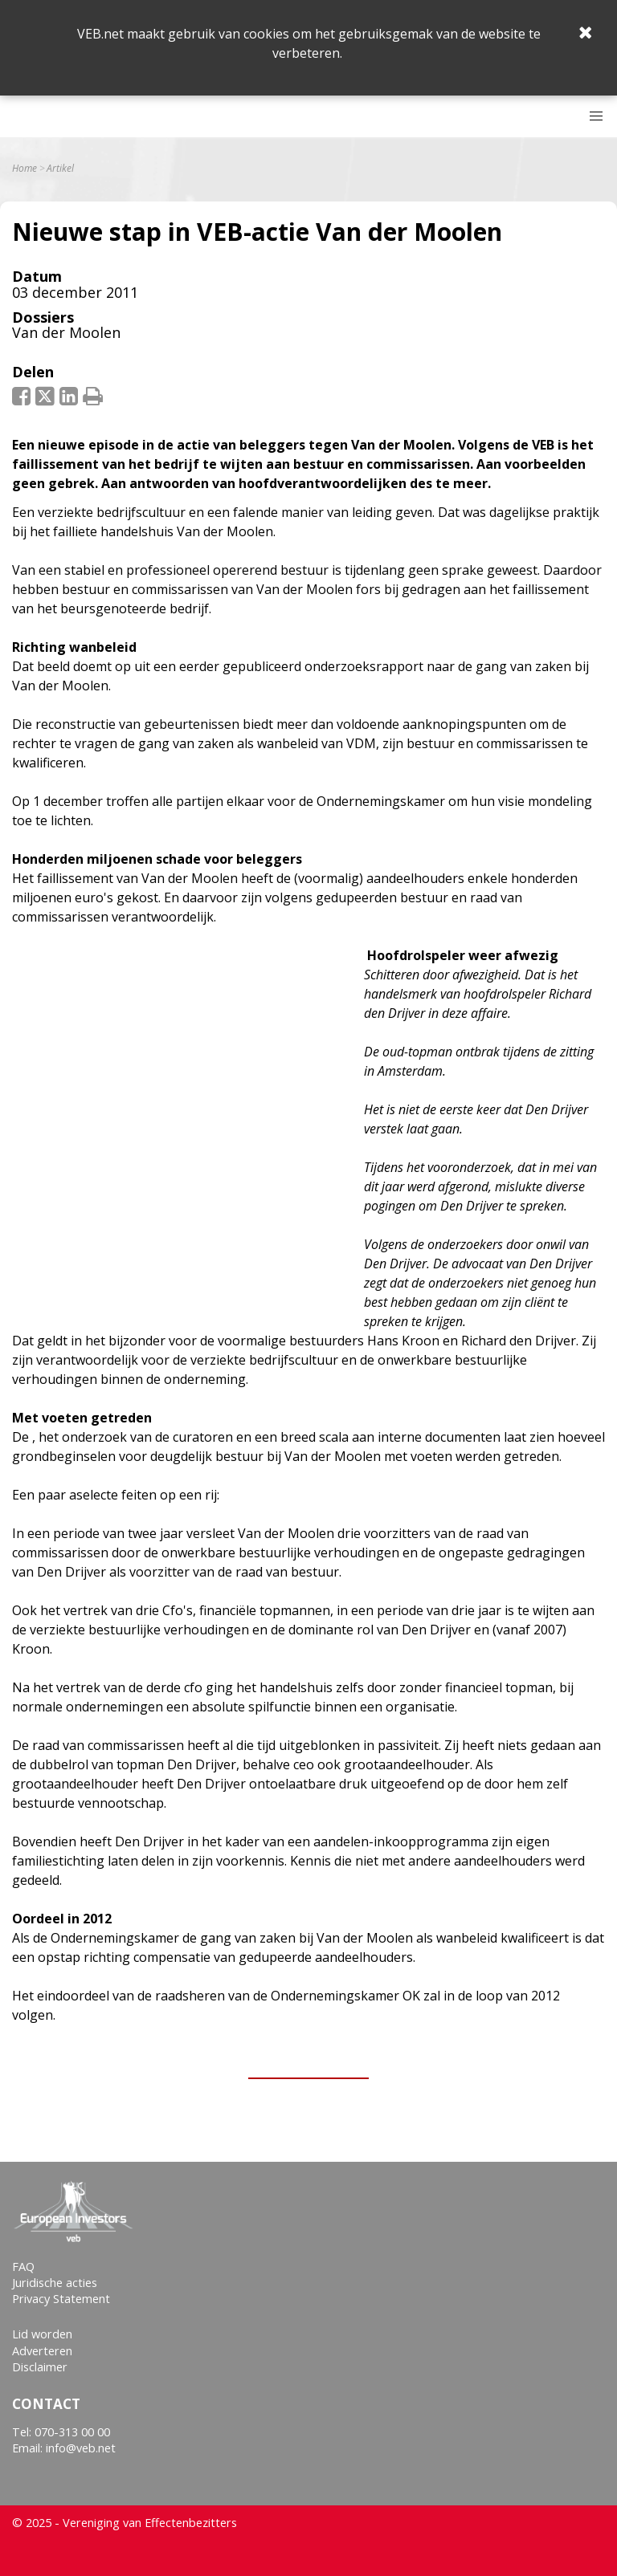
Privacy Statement (61, 2298)
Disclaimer (39, 2367)
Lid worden (42, 2334)
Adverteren (42, 2350)
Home (24, 168)
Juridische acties (54, 2282)
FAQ (23, 2266)
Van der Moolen (66, 332)
